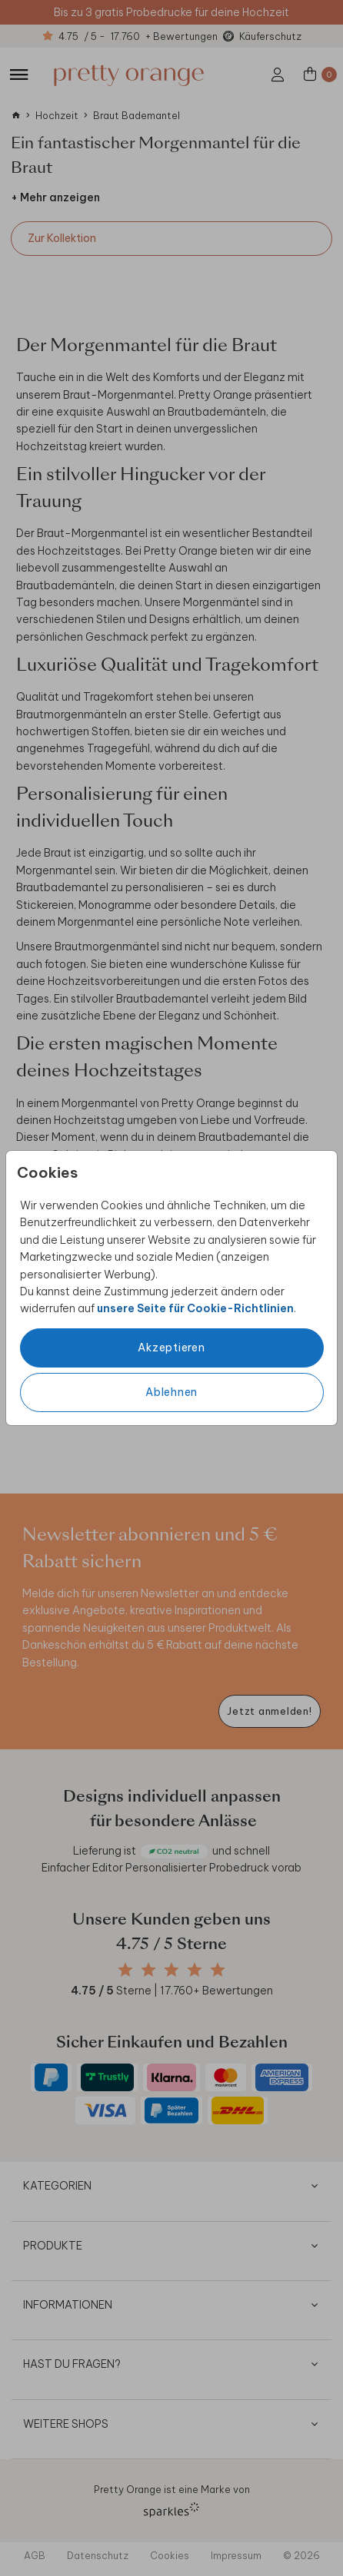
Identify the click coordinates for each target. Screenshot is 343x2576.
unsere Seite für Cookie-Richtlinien (195, 1308)
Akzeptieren (171, 1347)
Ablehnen (171, 1392)
